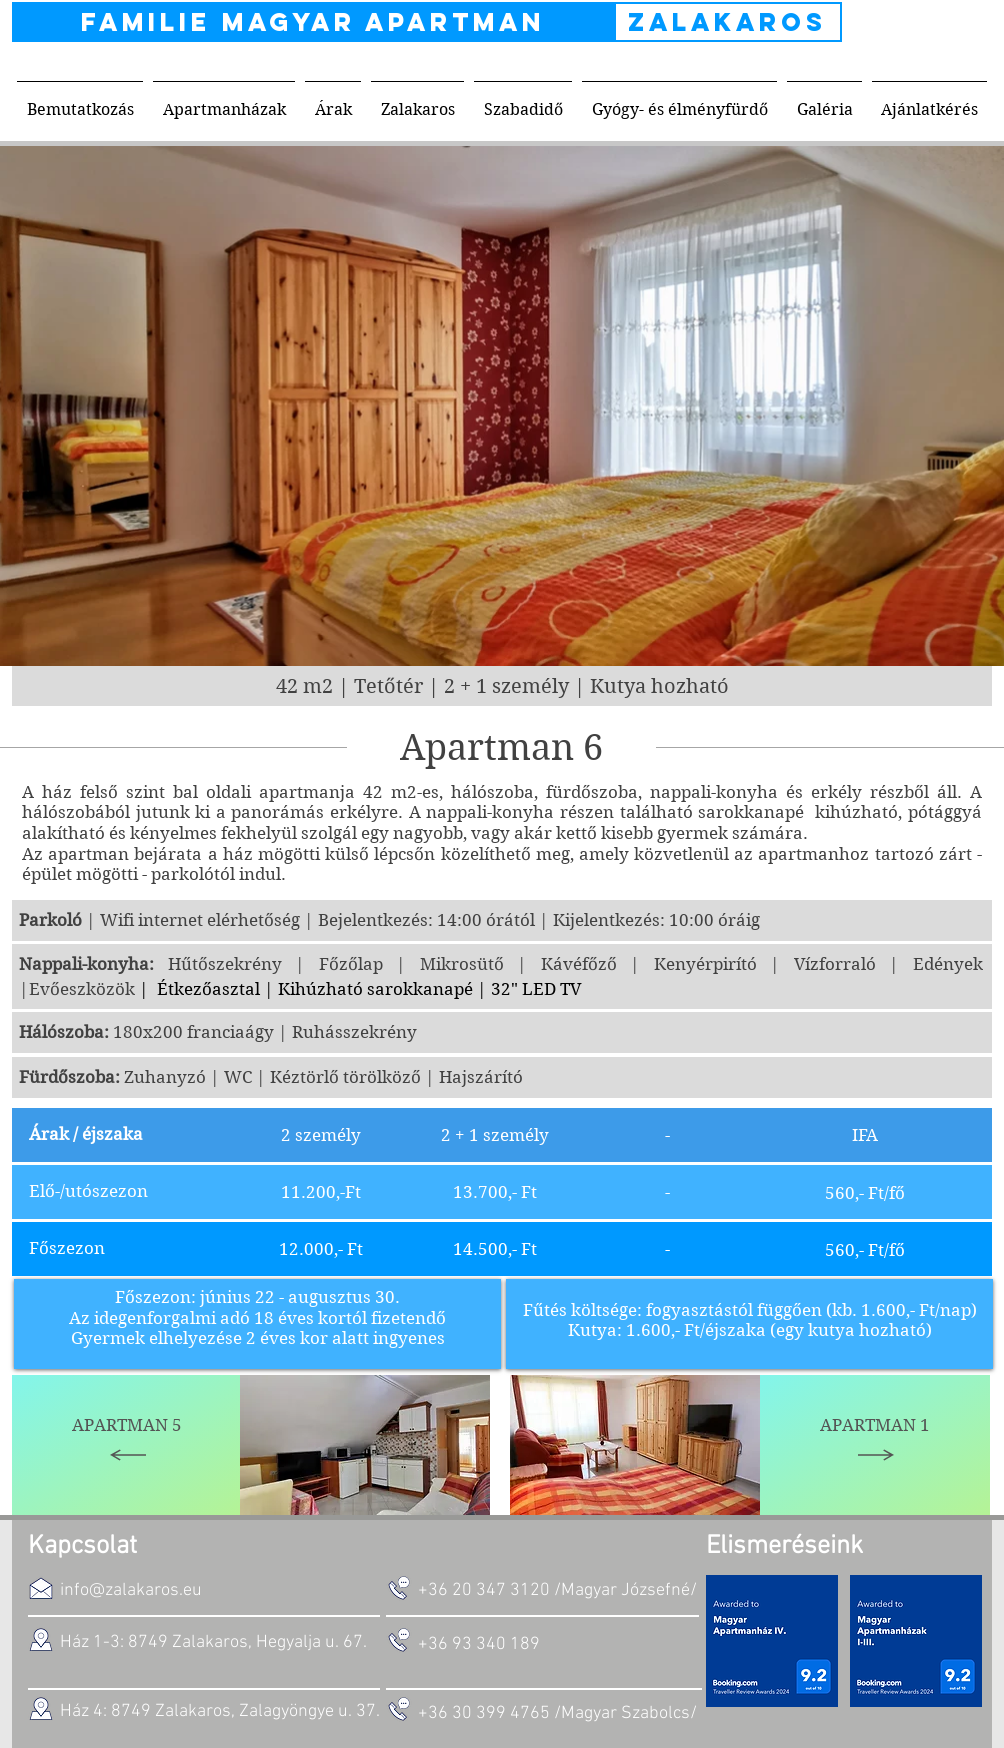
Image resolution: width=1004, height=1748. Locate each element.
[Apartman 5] (127, 1445)
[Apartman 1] (875, 1445)
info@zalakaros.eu (131, 1590)
